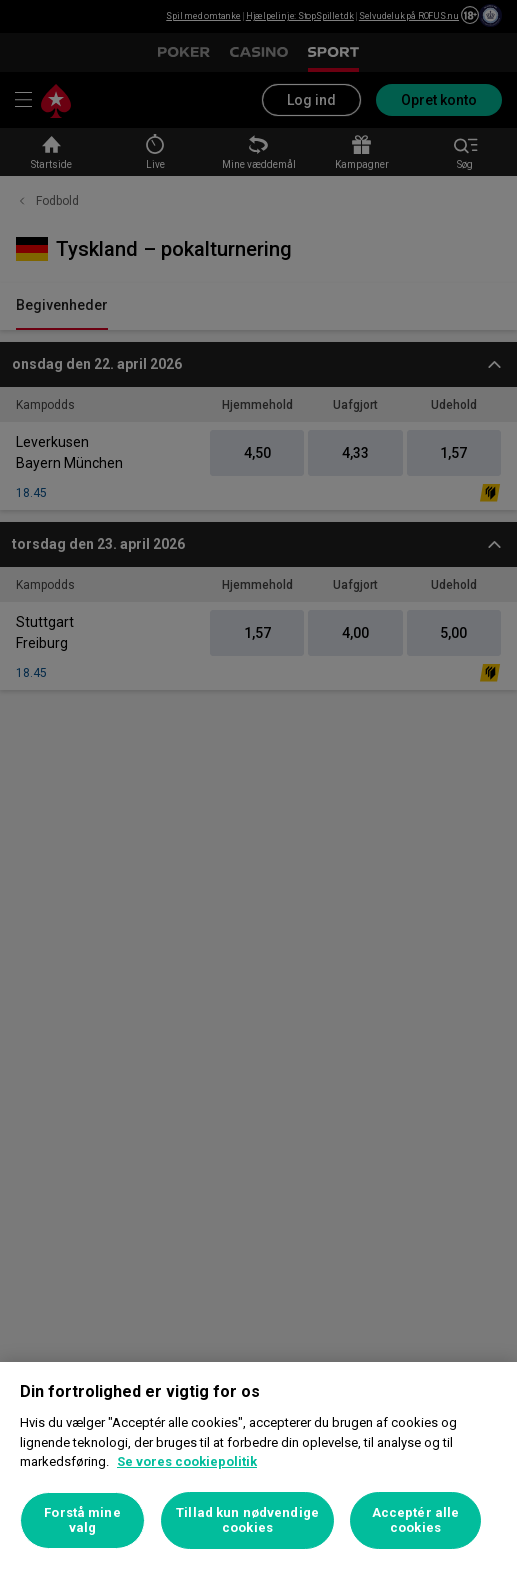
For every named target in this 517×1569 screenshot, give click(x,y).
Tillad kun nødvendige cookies (247, 1520)
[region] (258, 1465)
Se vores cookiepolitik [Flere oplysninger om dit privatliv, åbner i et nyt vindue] (187, 1461)
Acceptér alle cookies (416, 1520)
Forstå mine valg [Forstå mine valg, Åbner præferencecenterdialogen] (82, 1520)
